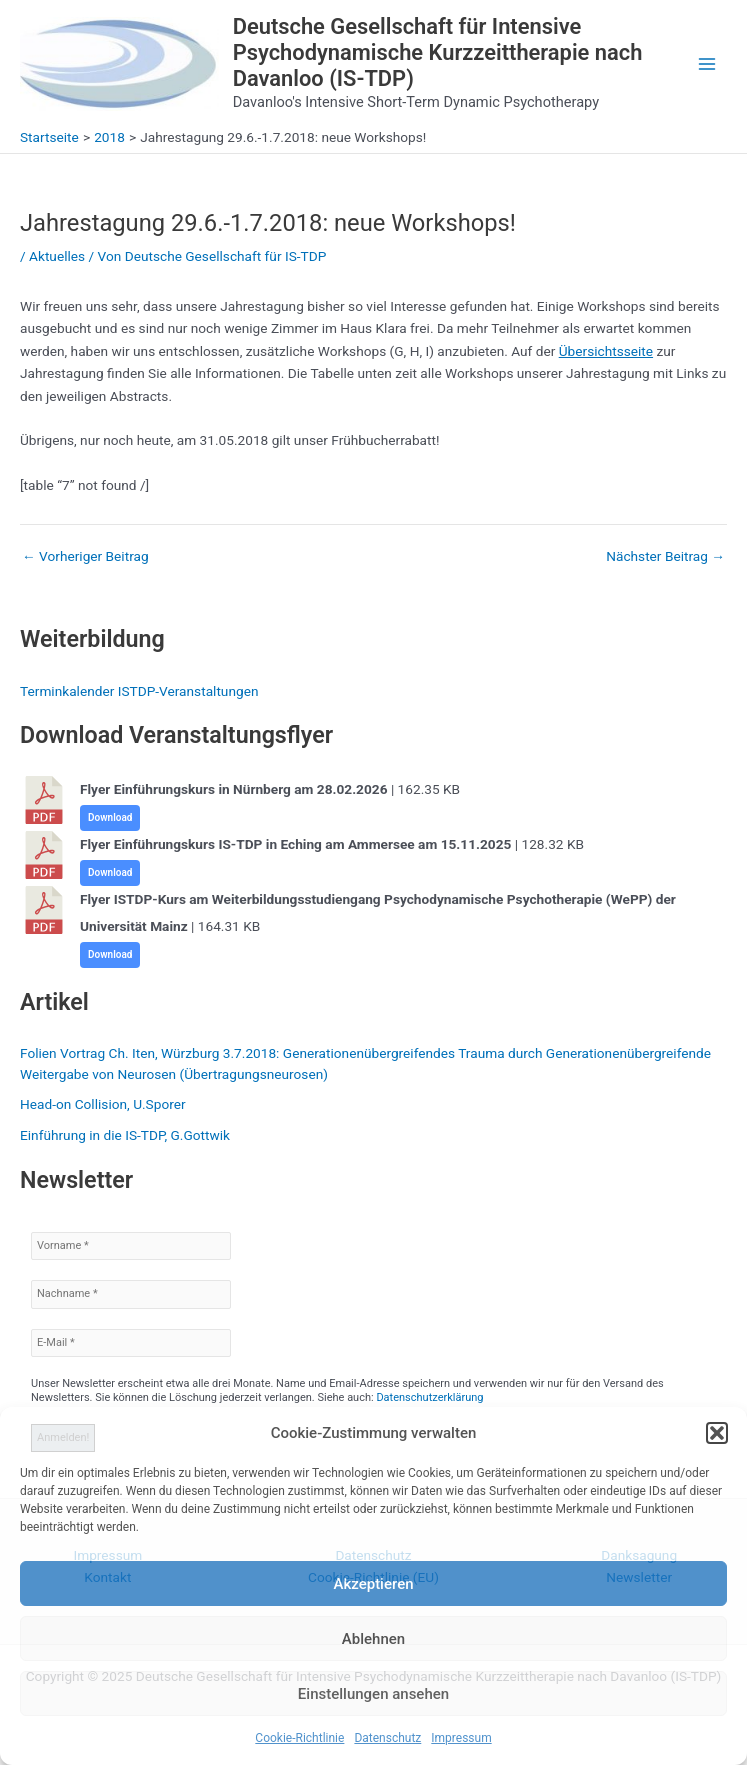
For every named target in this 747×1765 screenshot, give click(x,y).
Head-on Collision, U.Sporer (103, 1104)
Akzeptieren (373, 1584)
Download (110, 817)
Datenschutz (387, 1738)
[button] (717, 1433)
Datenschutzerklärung (429, 1397)
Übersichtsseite (606, 351)
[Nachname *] (131, 1294)
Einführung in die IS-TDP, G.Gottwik (125, 1135)
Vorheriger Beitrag (85, 557)
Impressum (461, 1738)
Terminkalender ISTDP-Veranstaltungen (139, 691)
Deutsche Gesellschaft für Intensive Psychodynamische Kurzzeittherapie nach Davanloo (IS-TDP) (438, 53)
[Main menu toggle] (707, 64)
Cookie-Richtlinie (299, 1738)
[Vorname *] (131, 1246)
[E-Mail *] (131, 1343)
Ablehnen (373, 1639)
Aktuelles (57, 256)
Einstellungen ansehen (373, 1694)
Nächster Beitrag (665, 557)
